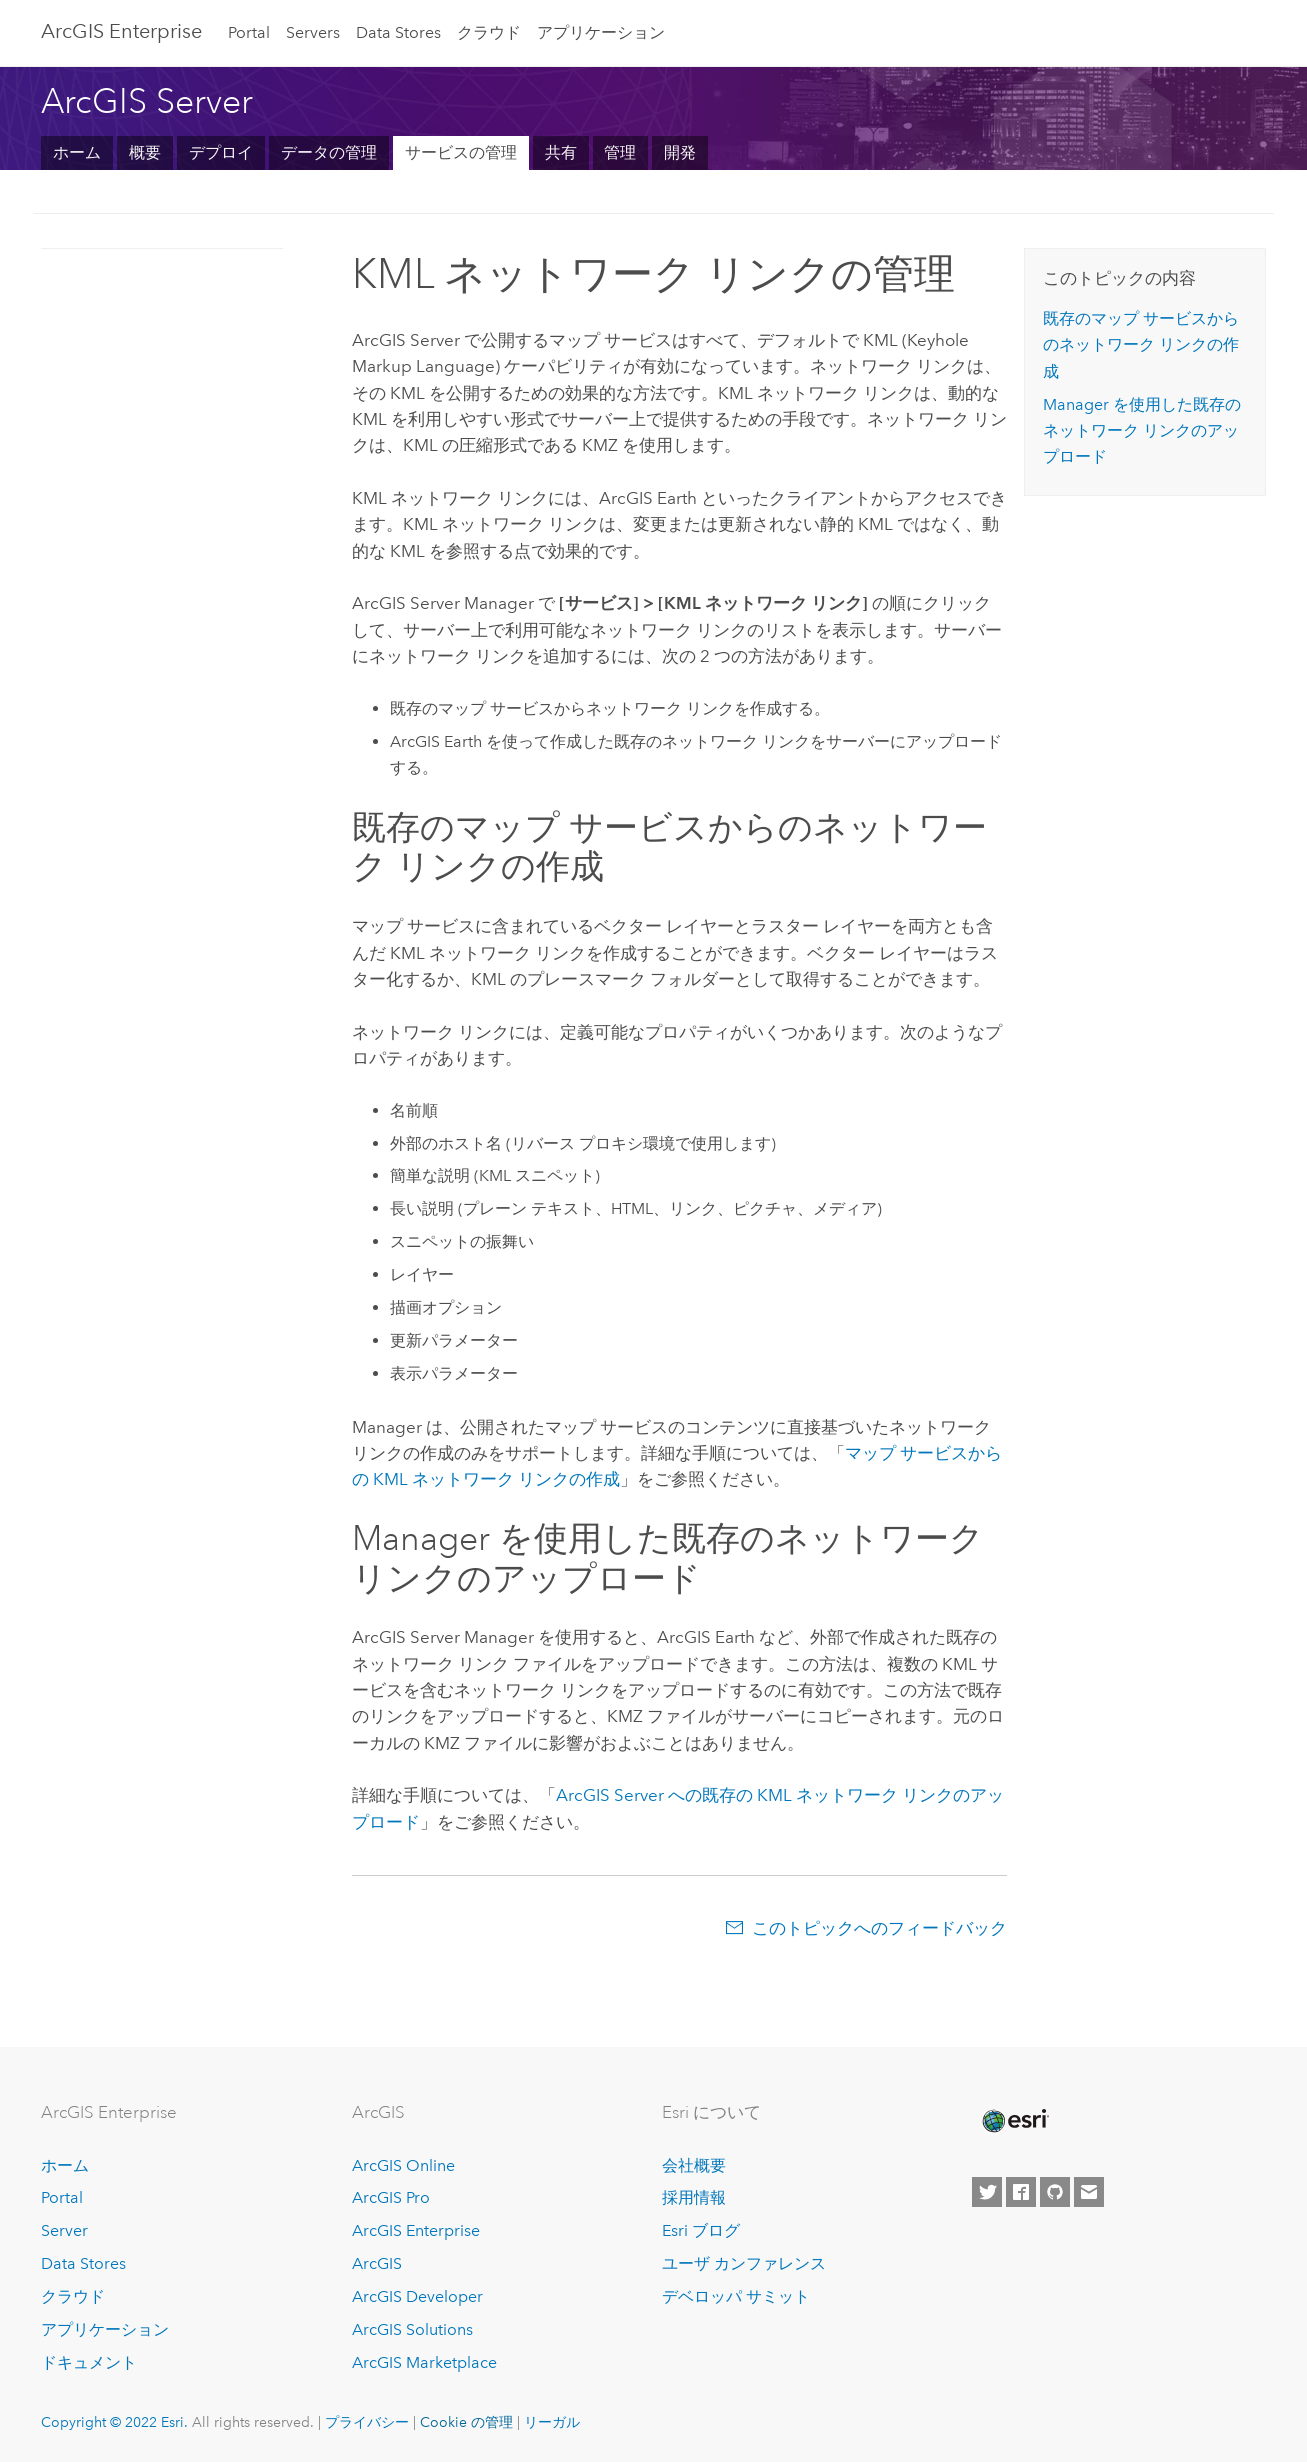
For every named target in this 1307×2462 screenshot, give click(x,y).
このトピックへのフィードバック (879, 1928)
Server (64, 2230)
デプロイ (221, 152)
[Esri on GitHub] (1055, 2192)
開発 (680, 152)
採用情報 (694, 2197)
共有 (561, 152)
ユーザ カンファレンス (744, 2263)
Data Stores (398, 32)
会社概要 (694, 2165)
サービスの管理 (461, 152)
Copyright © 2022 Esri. (114, 2422)
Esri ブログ (701, 2230)
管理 (620, 152)
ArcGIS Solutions (412, 2329)
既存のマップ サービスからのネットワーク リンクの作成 (1141, 345)
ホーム (77, 152)
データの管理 (329, 152)
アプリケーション (601, 32)
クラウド (489, 32)
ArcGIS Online (403, 2165)
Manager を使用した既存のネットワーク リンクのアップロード (1142, 431)
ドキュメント (89, 2362)
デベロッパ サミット (736, 2296)
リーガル (552, 2422)
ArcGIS (377, 2263)
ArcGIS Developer (417, 2296)
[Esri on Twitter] (987, 2192)
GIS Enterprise (121, 31)
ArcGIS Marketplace (424, 2362)
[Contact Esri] (1089, 2192)
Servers (313, 32)
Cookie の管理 (466, 2422)
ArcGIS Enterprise (416, 2230)
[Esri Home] (1014, 2121)
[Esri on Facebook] (1021, 2192)
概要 (145, 152)
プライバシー (367, 2422)
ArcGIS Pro (391, 2197)
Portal (249, 32)
